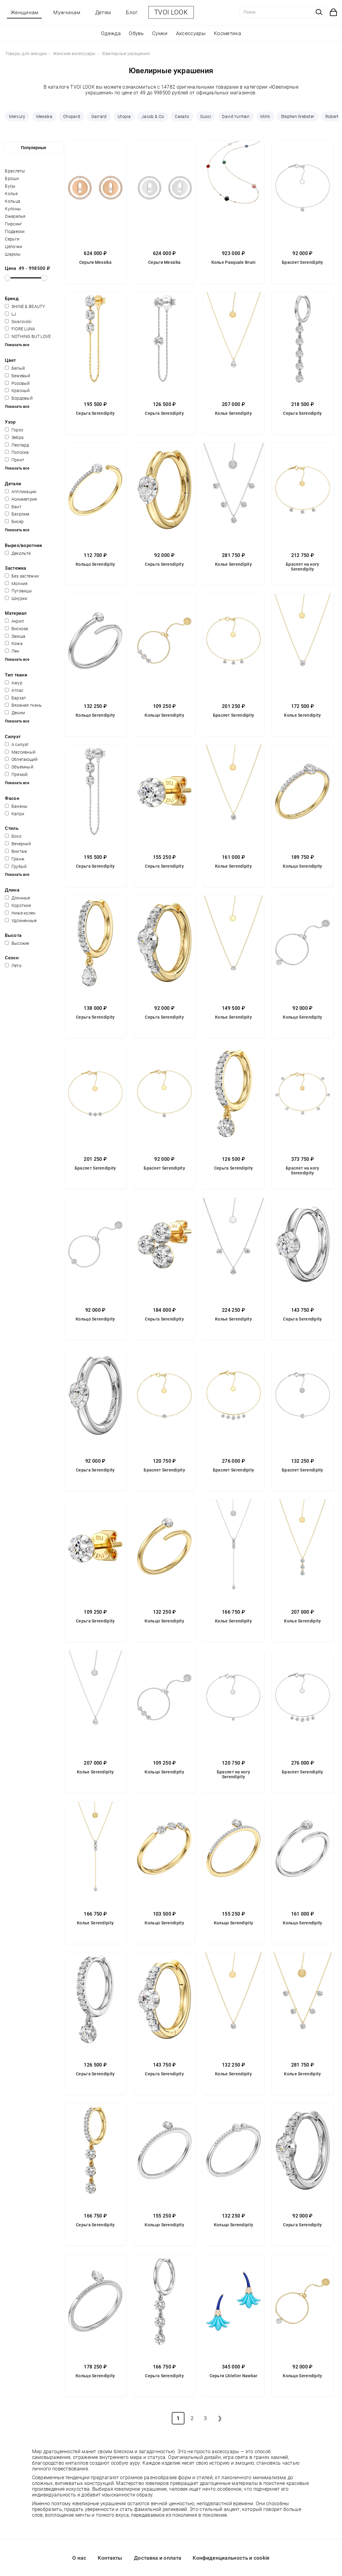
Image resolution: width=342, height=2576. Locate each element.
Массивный (20, 752)
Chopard (71, 116)
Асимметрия (21, 499)
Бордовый (19, 398)
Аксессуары (191, 33)
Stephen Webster (297, 116)
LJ (10, 314)
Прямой (16, 774)
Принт (14, 459)
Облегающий (21, 759)
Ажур (13, 682)
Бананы (16, 806)
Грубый (16, 866)
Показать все (17, 344)
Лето (13, 965)
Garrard (99, 116)
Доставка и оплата (157, 2558)
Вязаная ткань (23, 705)
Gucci (205, 116)
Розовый (17, 383)
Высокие (17, 943)
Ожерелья (15, 216)
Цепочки (13, 246)
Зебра (14, 437)
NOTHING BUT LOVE (28, 336)
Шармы (13, 254)
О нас (79, 2558)
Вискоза (16, 628)
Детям (103, 12)
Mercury (17, 116)
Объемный (19, 766)
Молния (16, 583)
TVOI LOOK (171, 12)
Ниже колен (20, 913)
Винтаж (16, 851)
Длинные (17, 897)
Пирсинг (13, 223)
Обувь (136, 33)
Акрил (14, 621)
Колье (11, 193)
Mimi (265, 116)
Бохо (13, 836)
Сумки (160, 33)
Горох (14, 429)
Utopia (124, 116)
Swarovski (18, 321)
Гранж (14, 858)
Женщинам (24, 12)
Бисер (14, 521)
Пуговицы (18, 590)
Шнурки (16, 598)
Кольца (12, 201)
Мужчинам (66, 12)
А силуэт (17, 744)
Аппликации (20, 491)
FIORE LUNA (20, 328)
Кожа (14, 643)
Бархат (15, 698)
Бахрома (17, 514)
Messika (44, 116)
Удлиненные (21, 920)
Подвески (14, 231)
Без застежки (22, 576)
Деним (15, 712)
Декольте (18, 553)
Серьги (12, 239)
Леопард (17, 445)
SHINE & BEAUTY (25, 306)
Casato (182, 116)
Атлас (14, 690)
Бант (13, 506)
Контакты (110, 2558)
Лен (12, 651)
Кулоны (13, 208)
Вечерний (18, 843)
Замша (15, 636)
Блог (132, 12)
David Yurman (235, 116)
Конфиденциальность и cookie (231, 2558)
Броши (12, 178)
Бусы (10, 186)
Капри (14, 813)
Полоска (17, 452)
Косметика (227, 33)
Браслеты (15, 171)
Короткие (18, 905)
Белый (15, 368)
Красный (17, 390)
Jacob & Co (153, 116)
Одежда (111, 33)
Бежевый (17, 375)
